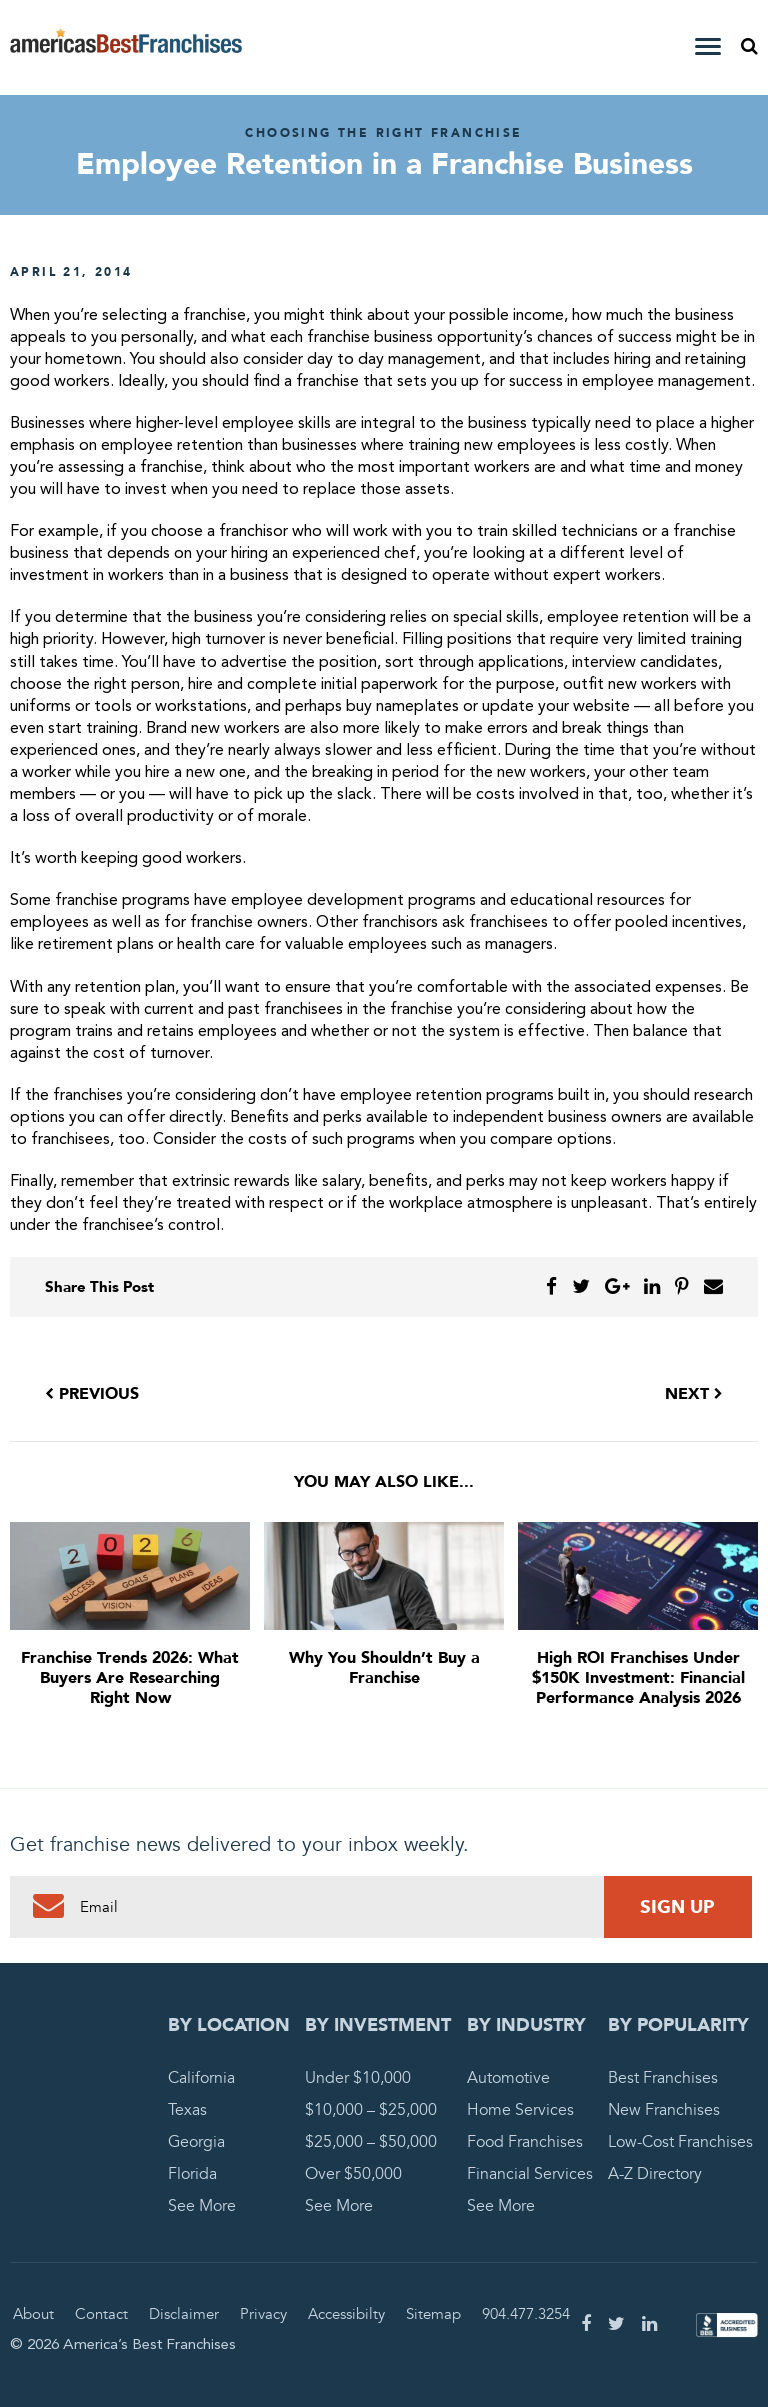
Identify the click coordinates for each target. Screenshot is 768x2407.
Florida (192, 2174)
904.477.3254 (526, 2314)
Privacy (263, 2314)
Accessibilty (346, 2314)
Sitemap (433, 2314)
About (33, 2314)
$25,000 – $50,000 (371, 2142)
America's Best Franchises (126, 48)
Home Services (520, 2110)
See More (202, 2206)
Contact (101, 2314)
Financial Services (530, 2174)
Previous (92, 1394)
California (201, 2078)
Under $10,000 (358, 2078)
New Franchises (664, 2110)
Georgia (196, 2142)
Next (694, 1394)
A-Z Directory (655, 2174)
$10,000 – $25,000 (371, 2110)
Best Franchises (663, 2078)
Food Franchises (525, 2142)
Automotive (508, 2078)
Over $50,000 (353, 2174)
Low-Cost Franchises (680, 2142)
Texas (187, 2110)
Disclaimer (184, 2314)
